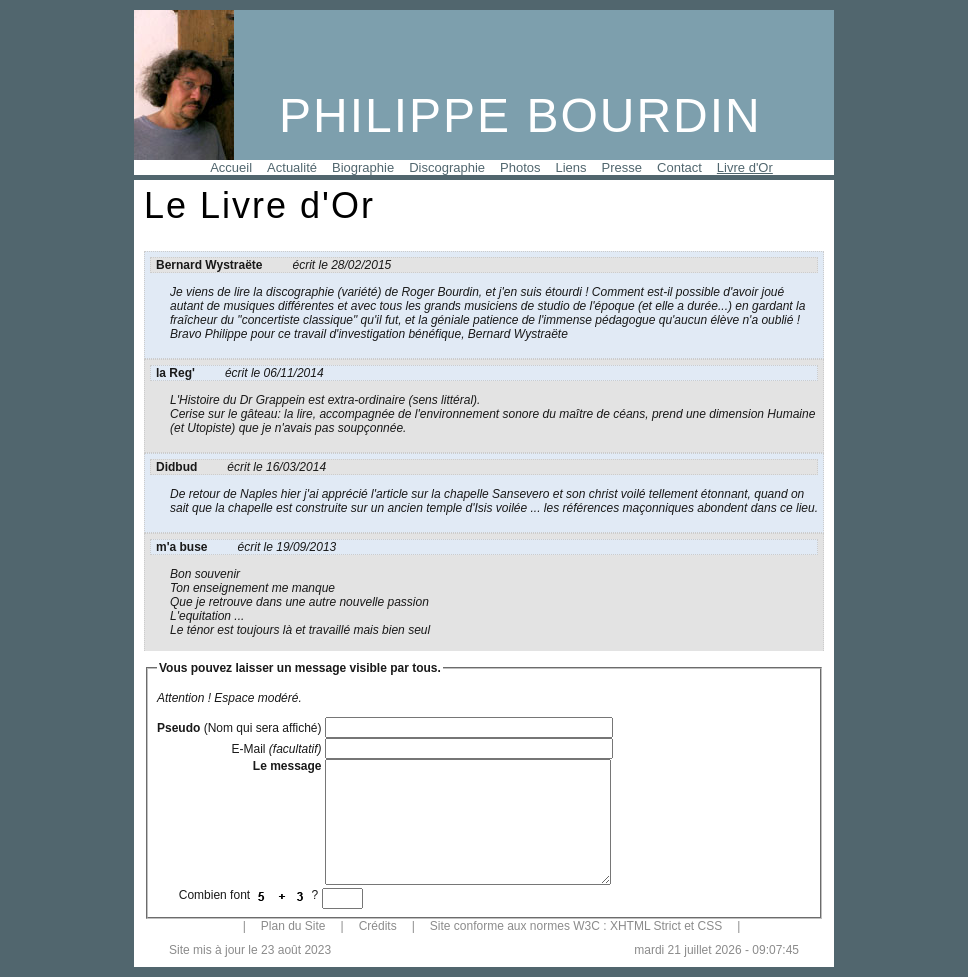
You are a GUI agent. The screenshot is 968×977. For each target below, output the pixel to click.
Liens (571, 167)
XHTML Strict (645, 926)
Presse (622, 167)
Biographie (363, 167)
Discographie (447, 167)
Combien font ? (250, 895)
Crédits (378, 926)
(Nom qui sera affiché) (239, 728)
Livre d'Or (745, 167)
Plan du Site (293, 926)
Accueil (231, 167)
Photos (520, 167)
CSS (709, 926)
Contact (679, 167)
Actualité (292, 167)
